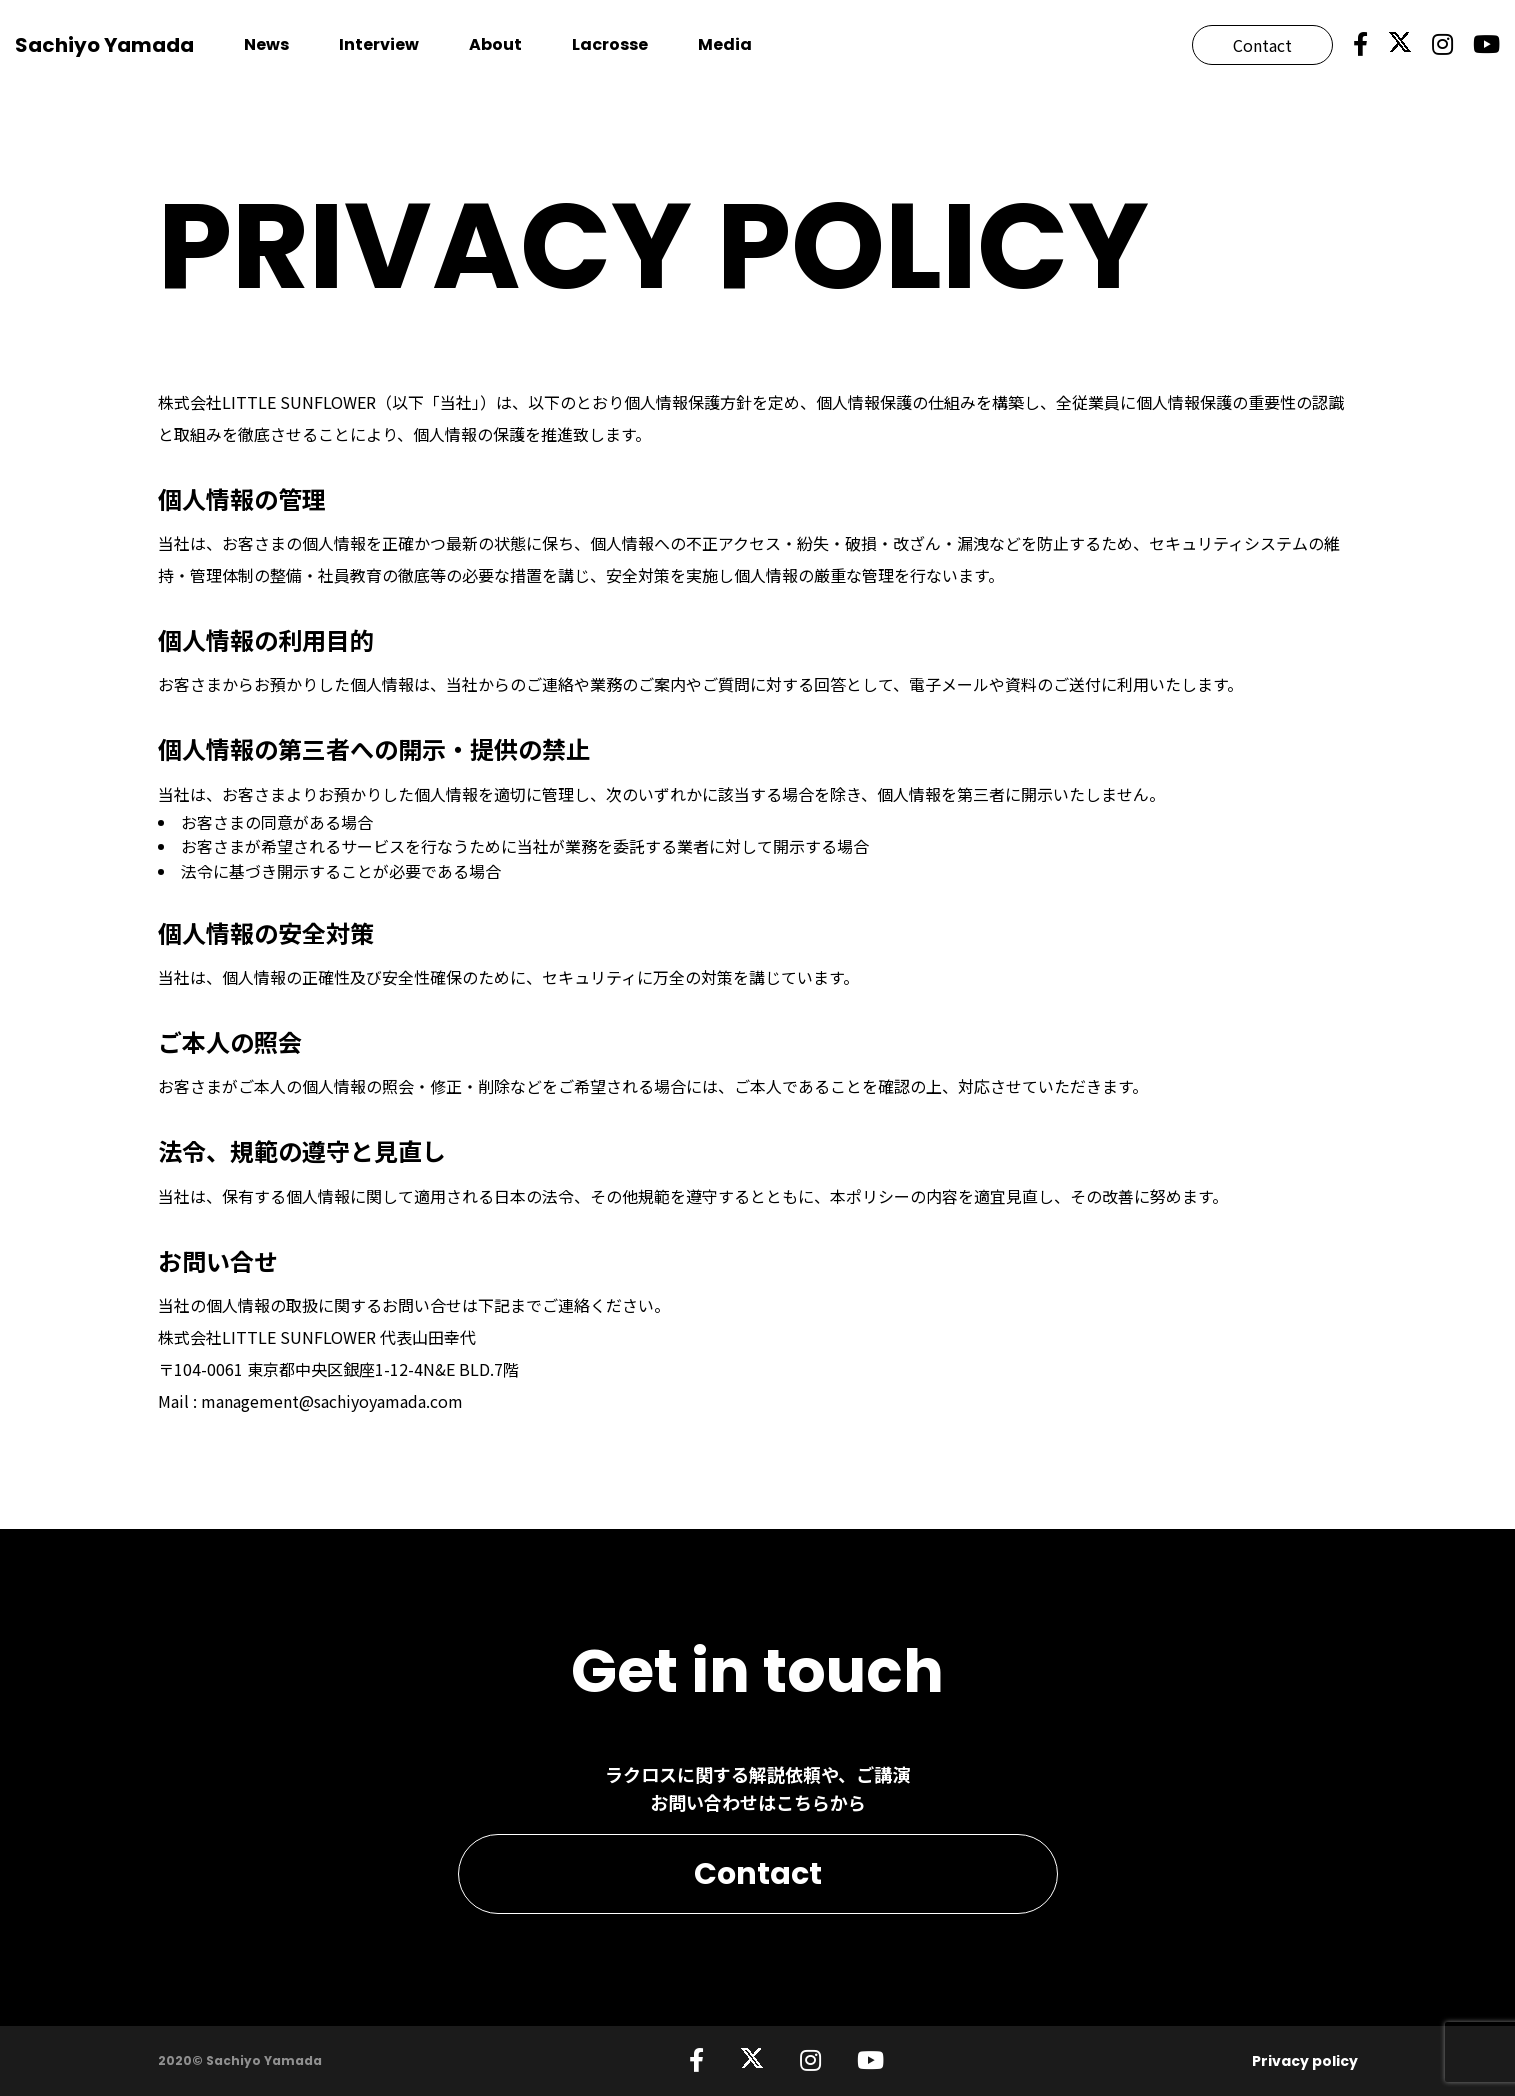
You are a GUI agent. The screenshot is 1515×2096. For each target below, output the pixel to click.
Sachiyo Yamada (104, 45)
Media (725, 44)
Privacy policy (1305, 2061)
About (495, 44)
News (266, 44)
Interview (379, 44)
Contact (1262, 45)
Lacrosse (610, 44)
